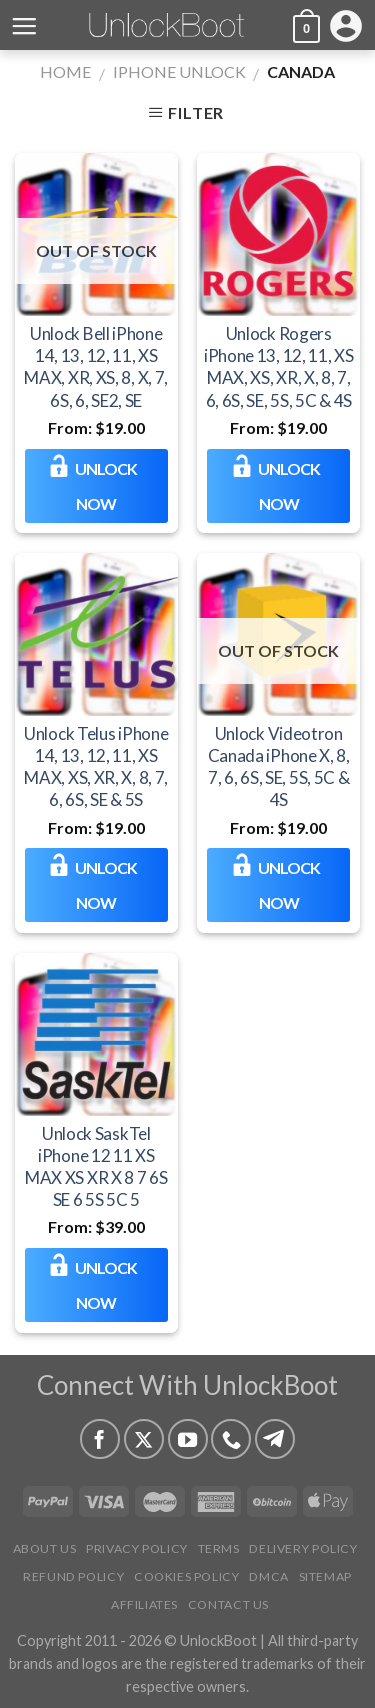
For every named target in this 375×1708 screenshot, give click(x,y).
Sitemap (325, 1576)
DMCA (268, 1576)
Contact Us (228, 1604)
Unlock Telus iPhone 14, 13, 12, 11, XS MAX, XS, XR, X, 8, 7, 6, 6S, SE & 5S (96, 766)
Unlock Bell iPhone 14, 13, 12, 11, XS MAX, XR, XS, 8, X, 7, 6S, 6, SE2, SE (96, 366)
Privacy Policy (137, 1548)
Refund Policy (73, 1576)
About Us (45, 1548)
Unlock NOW (106, 486)
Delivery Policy (303, 1548)
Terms (219, 1548)
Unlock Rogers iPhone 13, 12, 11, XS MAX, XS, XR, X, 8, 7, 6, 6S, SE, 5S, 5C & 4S (279, 366)
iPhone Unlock (179, 71)
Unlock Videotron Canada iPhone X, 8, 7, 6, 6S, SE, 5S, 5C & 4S (279, 766)
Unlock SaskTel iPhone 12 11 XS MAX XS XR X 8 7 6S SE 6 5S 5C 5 (96, 1166)
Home (65, 71)
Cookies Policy (187, 1576)
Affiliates (144, 1604)
